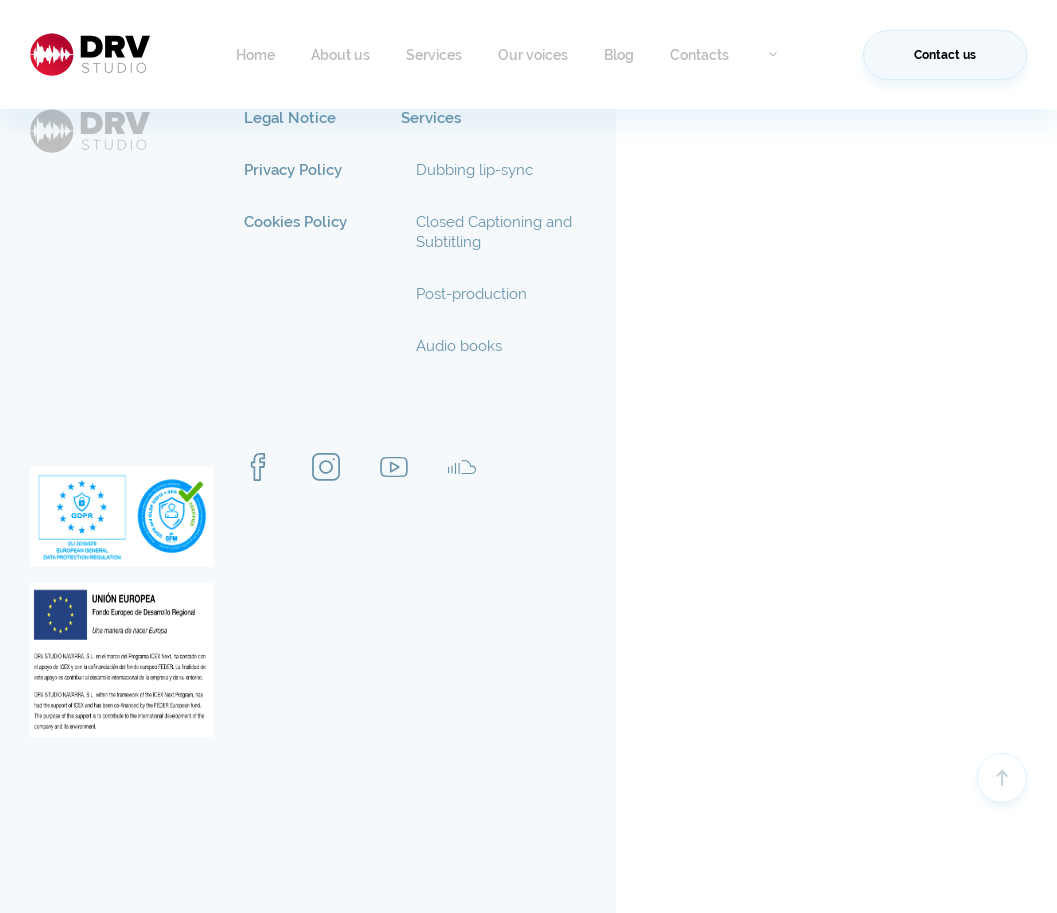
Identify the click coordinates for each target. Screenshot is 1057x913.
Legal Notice (290, 118)
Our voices (533, 55)
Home (255, 55)
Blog (619, 55)
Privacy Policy (293, 170)
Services (434, 55)
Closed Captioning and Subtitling (494, 232)
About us (340, 55)
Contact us (945, 55)
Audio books (459, 346)
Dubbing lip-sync (474, 170)
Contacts (699, 55)
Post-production (471, 294)
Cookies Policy (295, 222)
